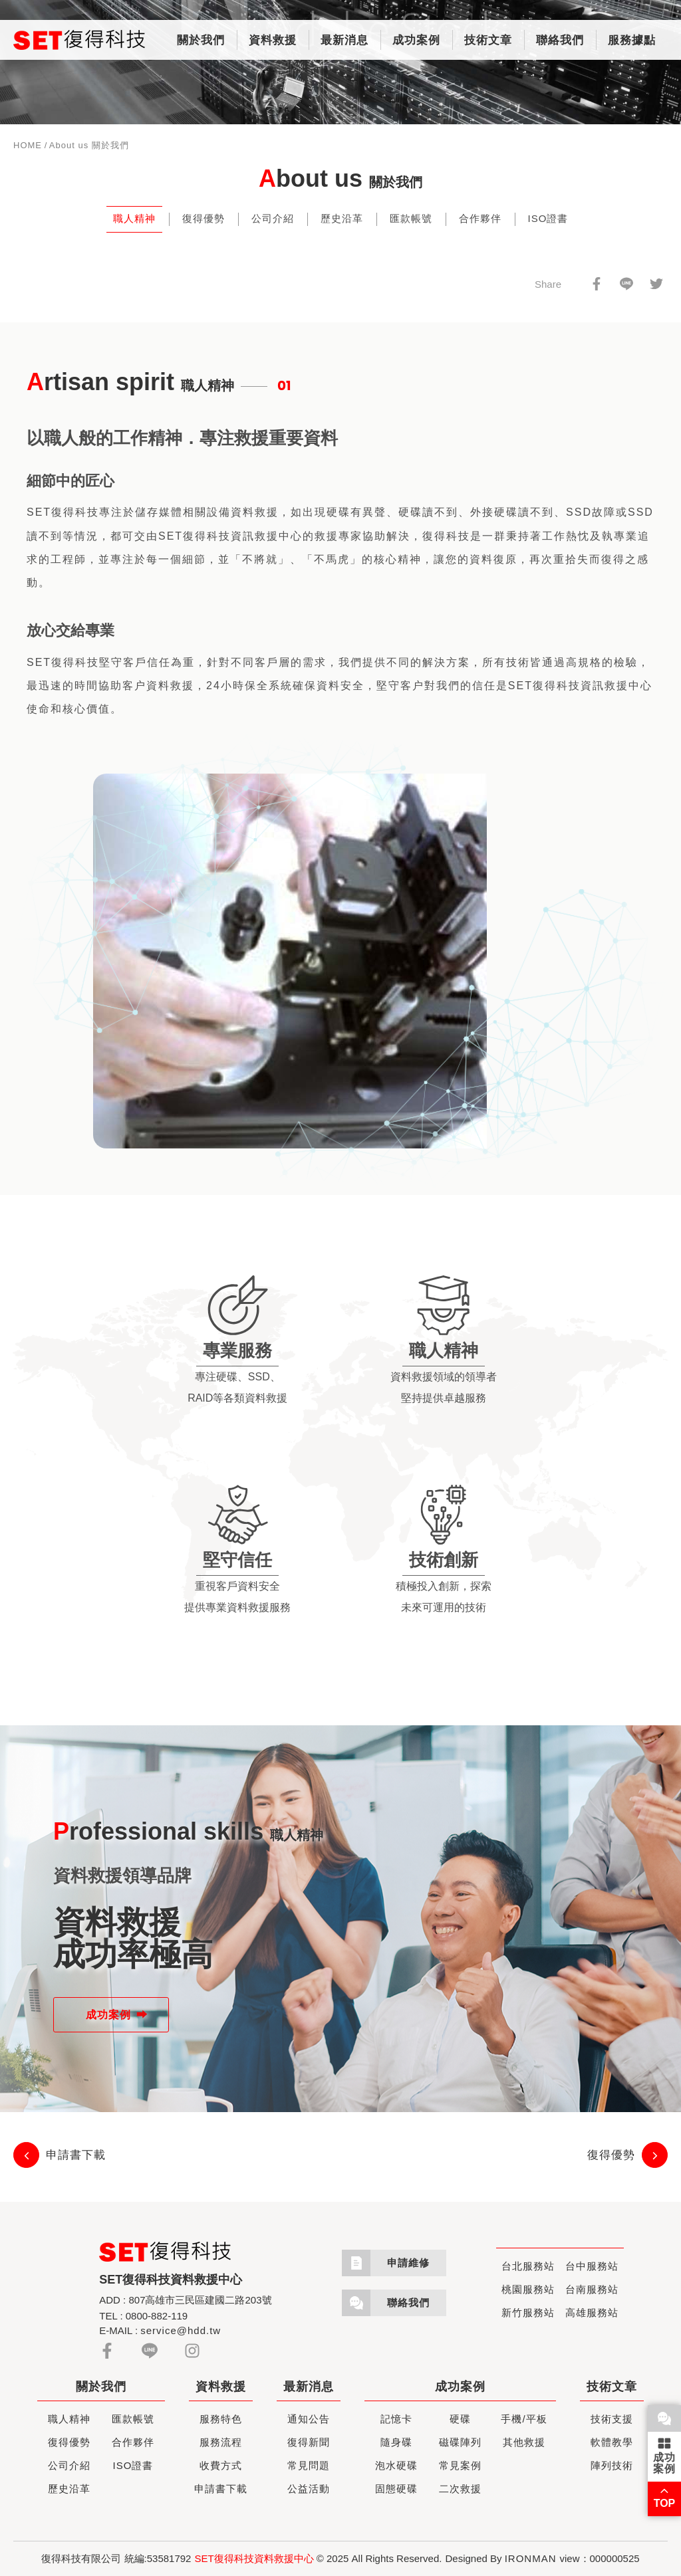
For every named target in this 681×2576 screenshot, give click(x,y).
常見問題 (308, 2465)
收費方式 (221, 2465)
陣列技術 (612, 2465)
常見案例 (460, 2465)
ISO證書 (548, 218)
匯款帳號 (411, 218)
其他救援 (524, 2442)
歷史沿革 (342, 218)
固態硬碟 (396, 2488)
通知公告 (308, 2418)
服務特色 (221, 2418)
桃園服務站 (528, 2289)
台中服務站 (591, 2266)
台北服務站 (528, 2266)
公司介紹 (272, 218)
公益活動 (308, 2488)
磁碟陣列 (460, 2442)
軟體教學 (612, 2442)
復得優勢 (203, 218)
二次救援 (460, 2488)
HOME (27, 145)
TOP (665, 2496)
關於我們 (201, 40)
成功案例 (416, 40)
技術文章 (488, 40)
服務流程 (221, 2442)
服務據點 (632, 40)
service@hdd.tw (180, 2330)
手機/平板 (524, 2418)
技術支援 (612, 2418)
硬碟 (460, 2418)
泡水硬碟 (396, 2465)
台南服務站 (591, 2289)
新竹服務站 (528, 2312)
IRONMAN (531, 2558)
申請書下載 (220, 2488)
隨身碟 (396, 2442)
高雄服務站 (591, 2312)
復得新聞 (308, 2442)
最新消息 (344, 40)
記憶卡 (396, 2418)
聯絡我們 (560, 40)
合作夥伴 (480, 218)
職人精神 (134, 218)
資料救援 (273, 40)
